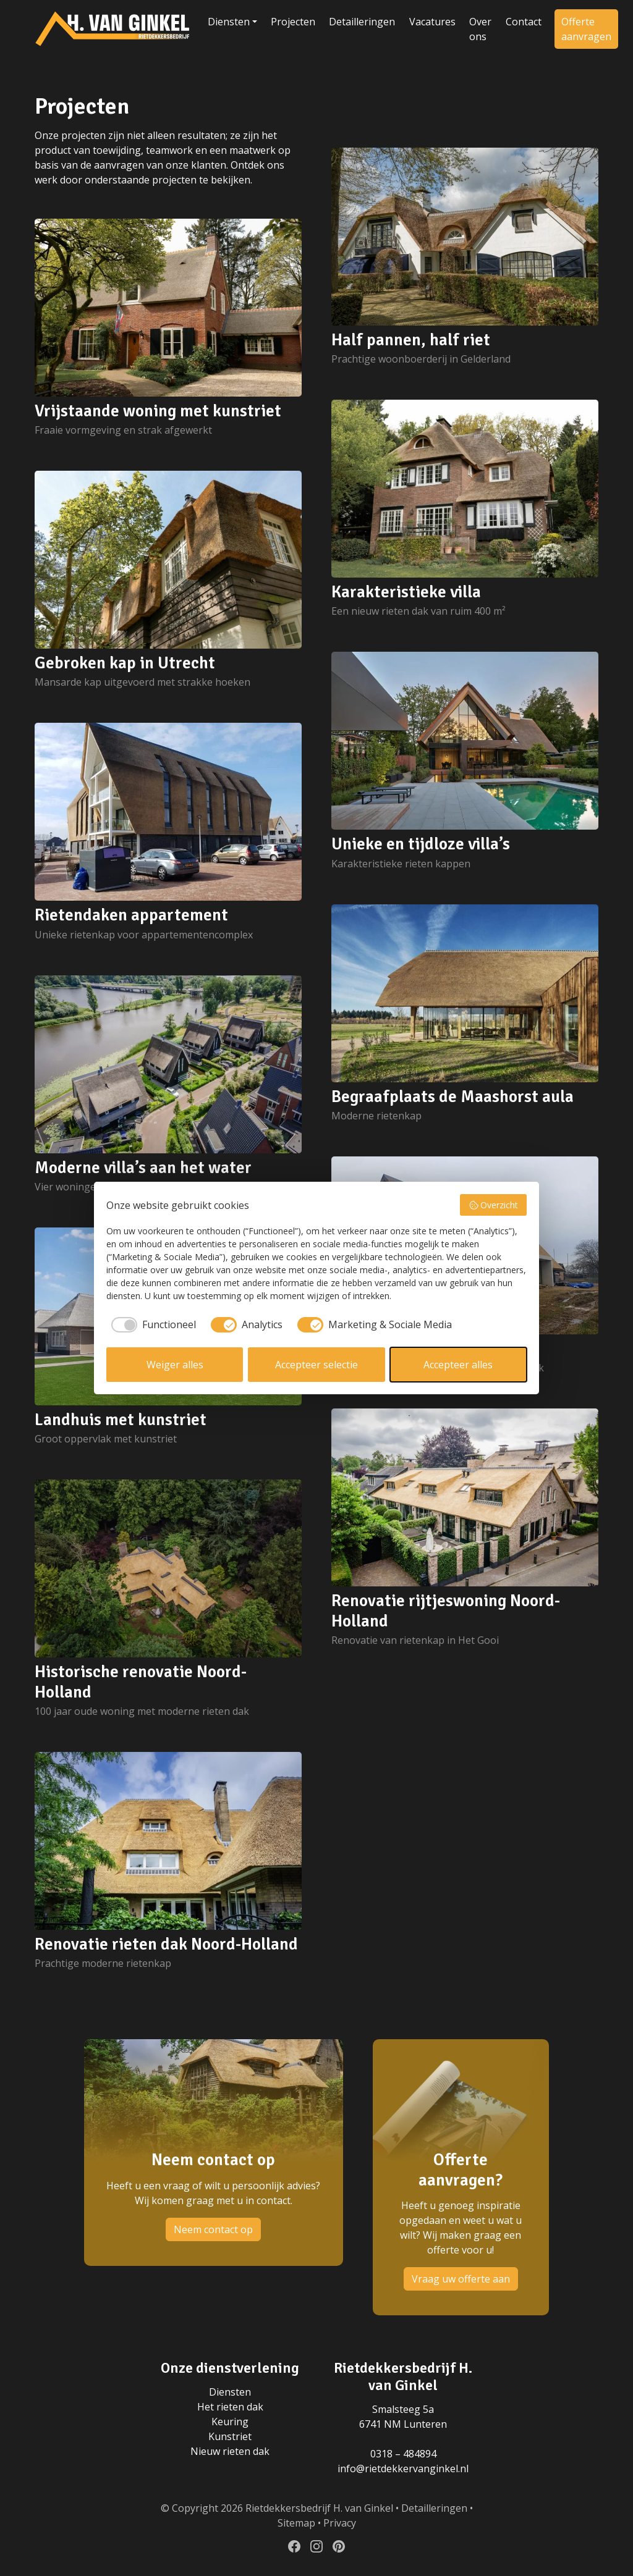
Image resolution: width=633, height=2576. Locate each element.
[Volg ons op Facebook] (294, 2545)
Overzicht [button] (494, 1205)
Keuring (230, 2421)
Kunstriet (230, 2436)
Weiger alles (175, 1364)
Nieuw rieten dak (230, 2451)
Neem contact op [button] (213, 2229)
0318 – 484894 (403, 2453)
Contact (524, 21)
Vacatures (432, 21)
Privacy (339, 2523)
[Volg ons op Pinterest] (339, 2545)
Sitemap (296, 2523)
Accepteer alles (458, 1364)
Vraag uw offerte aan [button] (461, 2279)
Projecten (293, 21)
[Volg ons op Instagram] (316, 2545)
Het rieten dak (230, 2407)
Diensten (229, 21)
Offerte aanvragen (586, 29)
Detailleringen (362, 21)
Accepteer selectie (316, 1364)
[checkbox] (151, 1324)
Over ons (480, 29)
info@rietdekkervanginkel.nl (403, 2468)
